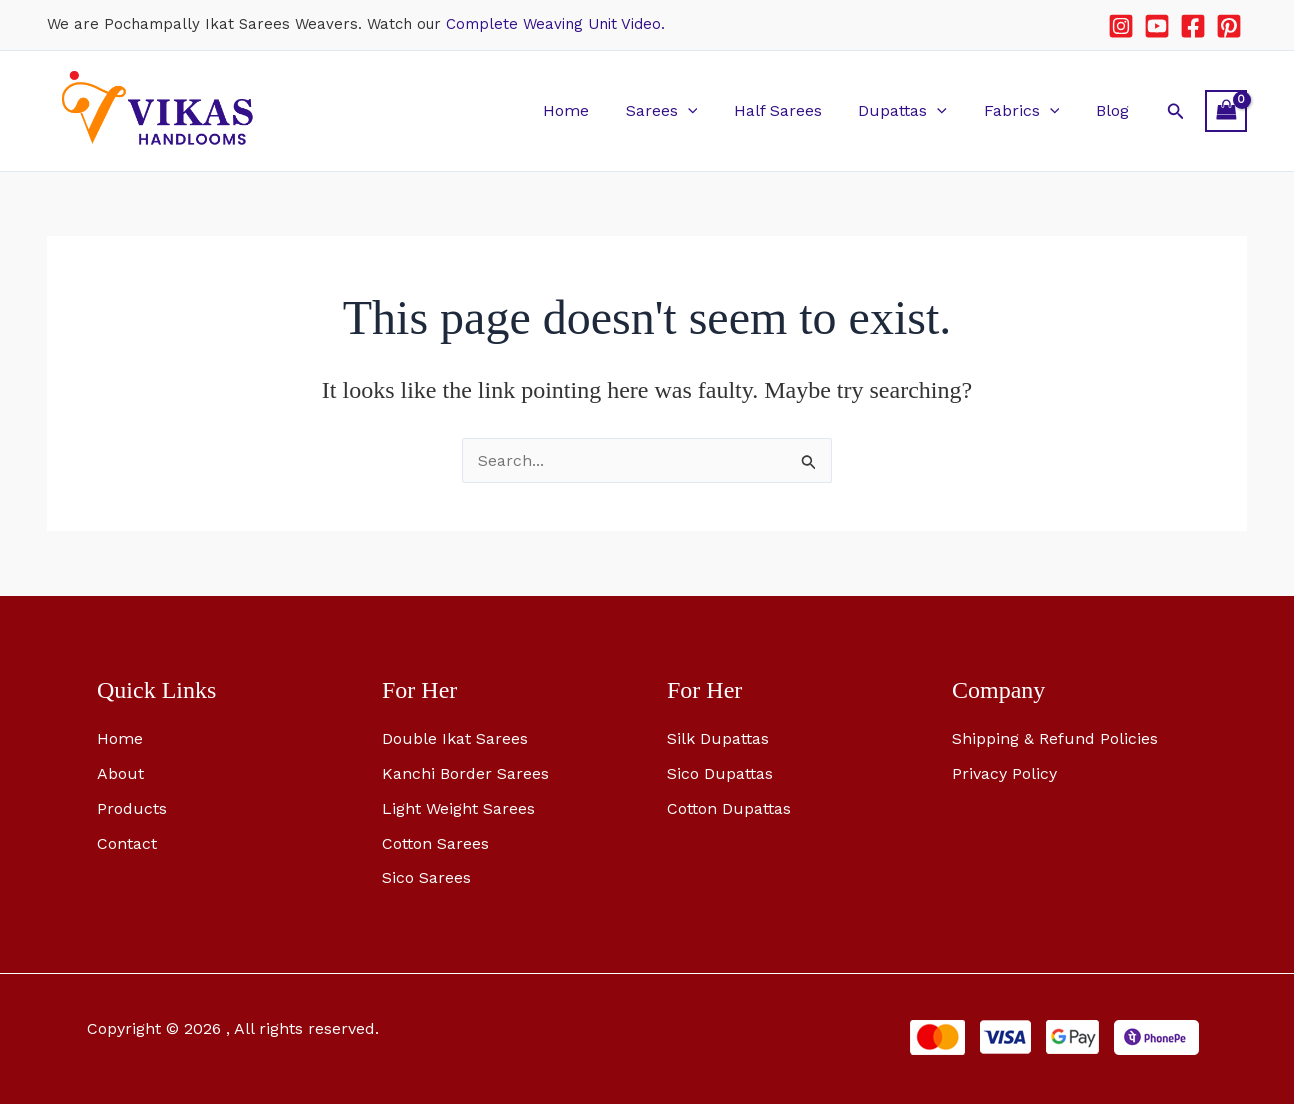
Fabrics (1029, 110)
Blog (1114, 110)
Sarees (682, 110)
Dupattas (914, 110)
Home (591, 110)
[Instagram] (1121, 26)
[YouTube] (1157, 26)
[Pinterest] (1229, 26)
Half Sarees (794, 110)
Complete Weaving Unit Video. (555, 24)
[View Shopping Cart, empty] (1226, 110)
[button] (708, 110)
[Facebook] (1193, 26)
